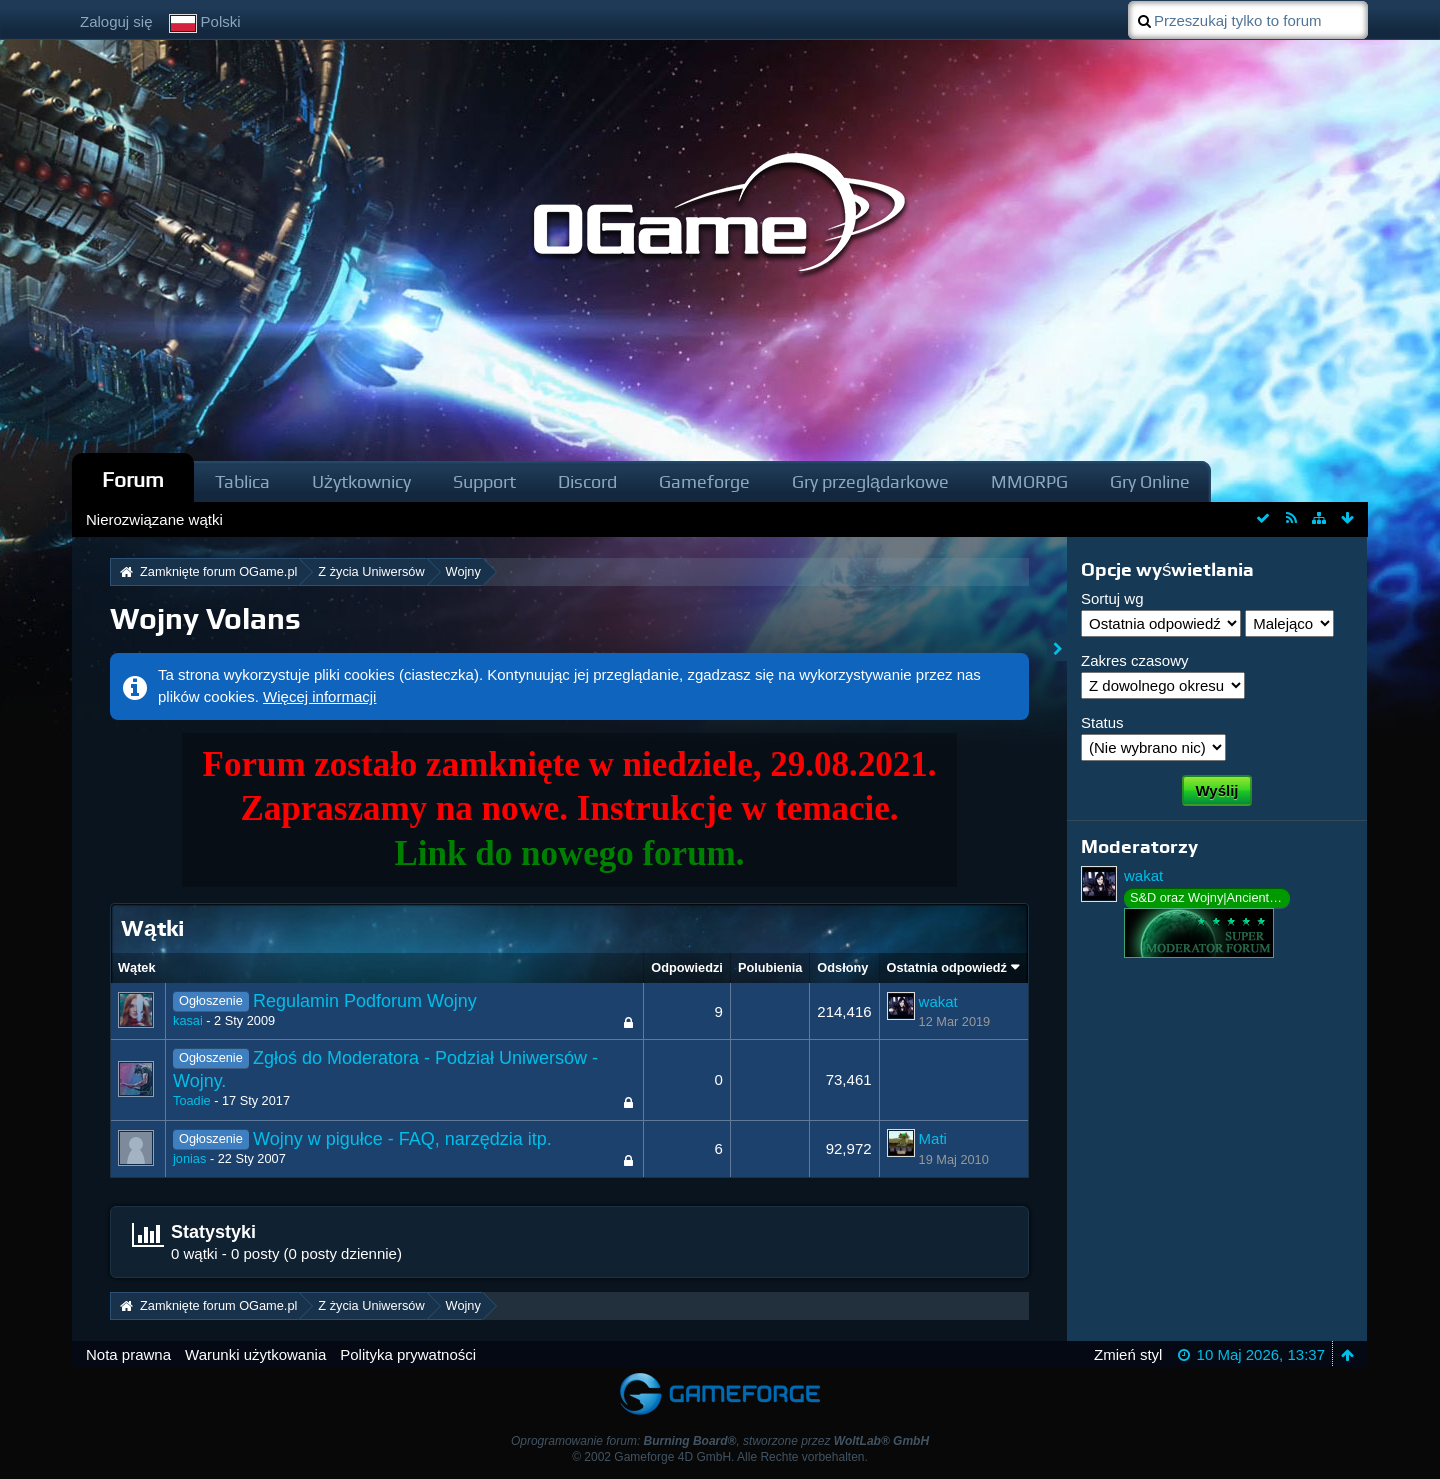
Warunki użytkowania (255, 1354)
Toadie (192, 1100)
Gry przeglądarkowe (870, 481)
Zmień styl (1128, 1354)
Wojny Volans (205, 618)
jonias (189, 1158)
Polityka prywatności (408, 1354)
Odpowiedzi (687, 967)
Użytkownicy (361, 481)
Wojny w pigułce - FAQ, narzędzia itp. (402, 1139)
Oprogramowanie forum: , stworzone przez (720, 1441)
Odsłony (842, 967)
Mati (933, 1138)
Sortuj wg (1112, 598)
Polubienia (770, 967)
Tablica (242, 481)
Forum (133, 479)
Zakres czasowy (1135, 660)
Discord (587, 481)
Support (484, 481)
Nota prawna (128, 1354)
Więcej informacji (319, 696)
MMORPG (1029, 481)
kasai (188, 1020)
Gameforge (704, 481)
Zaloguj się (116, 21)
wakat (938, 1001)
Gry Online (1150, 481)
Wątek (137, 967)
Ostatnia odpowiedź (947, 967)
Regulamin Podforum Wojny (365, 1001)
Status (1102, 722)
